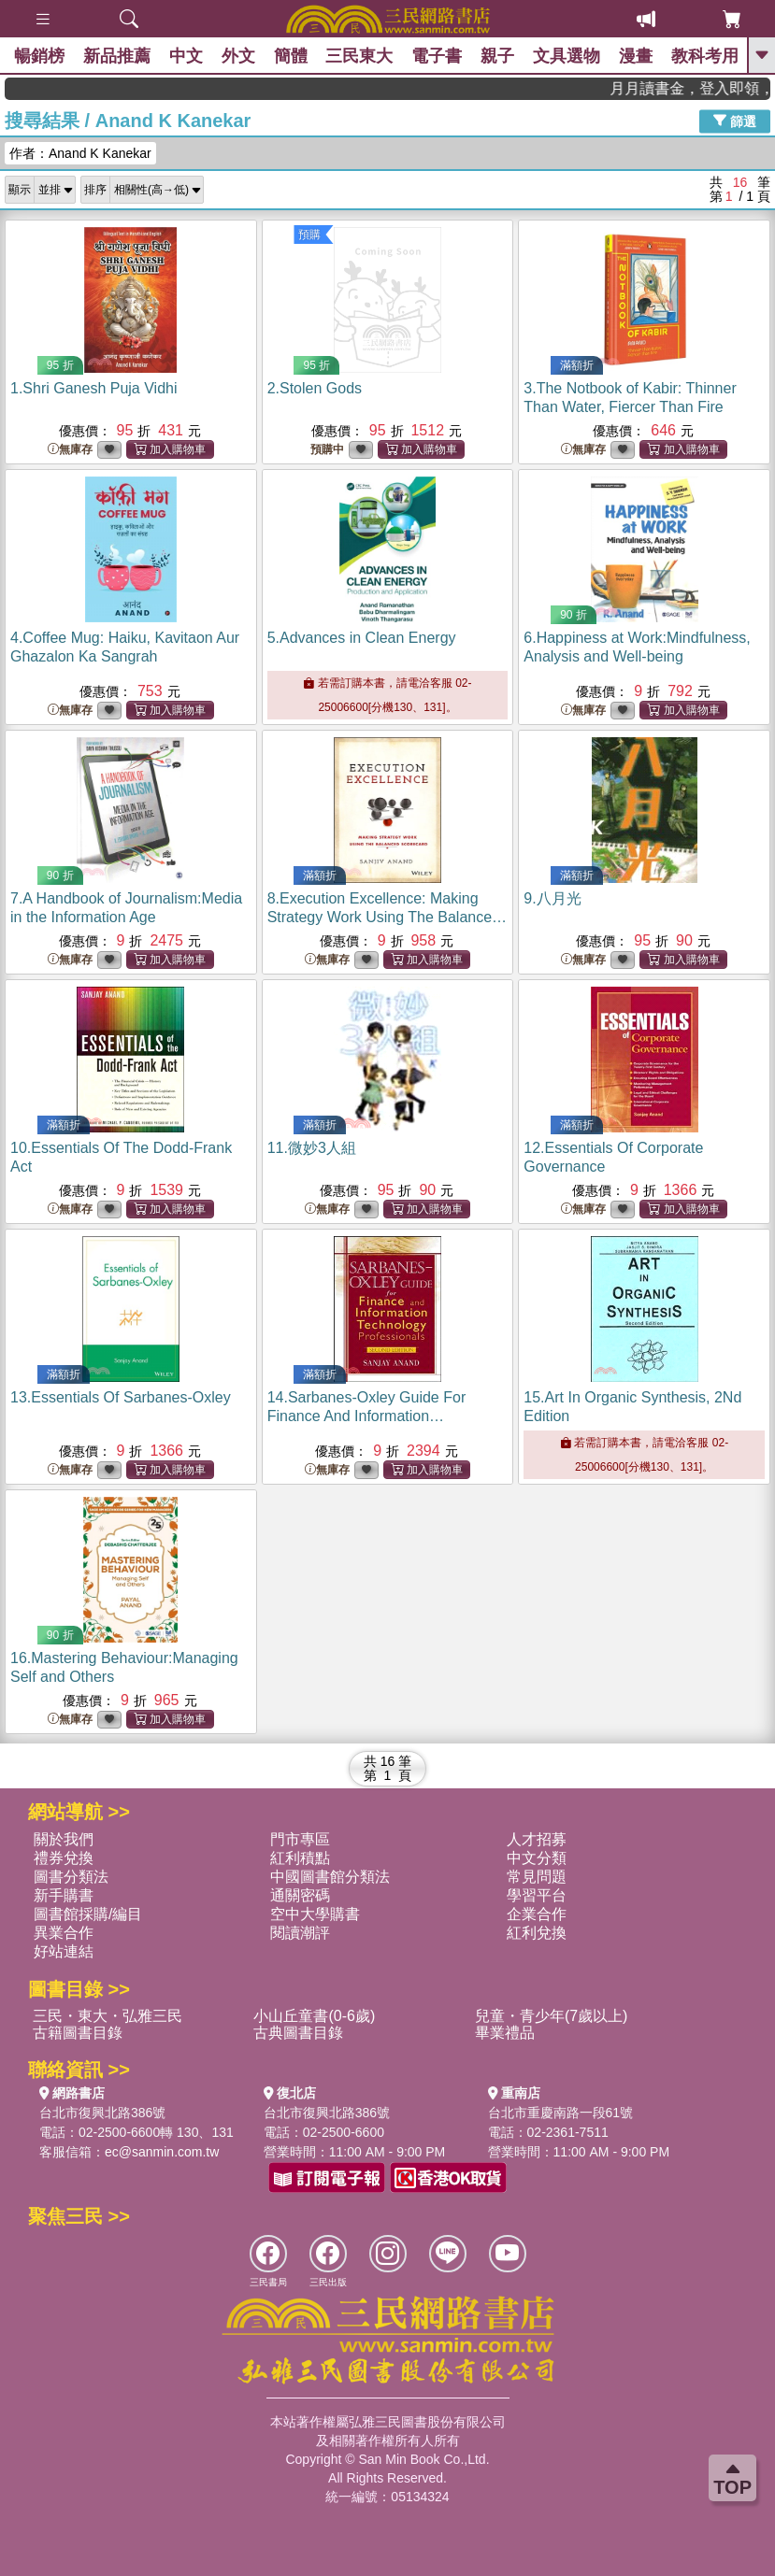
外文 (238, 56)
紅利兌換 (537, 1933)
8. (387, 917)
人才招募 (537, 1839)
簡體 (291, 56)
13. (120, 1397)
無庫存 (70, 450)
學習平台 (537, 1895)
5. (361, 638)
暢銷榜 (39, 56)
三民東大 (360, 56)
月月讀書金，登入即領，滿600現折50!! (711, 88)
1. (93, 388)
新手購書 (63, 1895)
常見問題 (537, 1877)
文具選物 (567, 56)
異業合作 (63, 1933)
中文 (186, 56)
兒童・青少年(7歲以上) (551, 2016)
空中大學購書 (315, 1914)
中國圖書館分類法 (330, 1877)
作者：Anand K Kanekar (80, 153)
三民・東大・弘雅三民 (107, 2016)
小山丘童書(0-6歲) (314, 2016)
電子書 (437, 56)
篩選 (734, 120)
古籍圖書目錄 (77, 2033)
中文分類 (537, 1858)
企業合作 (537, 1914)
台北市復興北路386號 (102, 2112)
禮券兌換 (63, 1858)
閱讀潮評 (300, 1933)
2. (314, 388)
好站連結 (63, 1951)
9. (552, 898)
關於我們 (63, 1839)
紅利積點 (300, 1858)
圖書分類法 (71, 1877)
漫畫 (636, 56)
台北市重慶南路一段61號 (561, 2112)
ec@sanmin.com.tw (162, 2151)
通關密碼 (300, 1895)
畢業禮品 (505, 2033)
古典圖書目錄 (298, 2033)
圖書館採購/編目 (88, 1914)
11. (311, 1148)
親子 (498, 56)
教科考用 (705, 56)
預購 (309, 234)
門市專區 (300, 1839)
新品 (117, 56)
